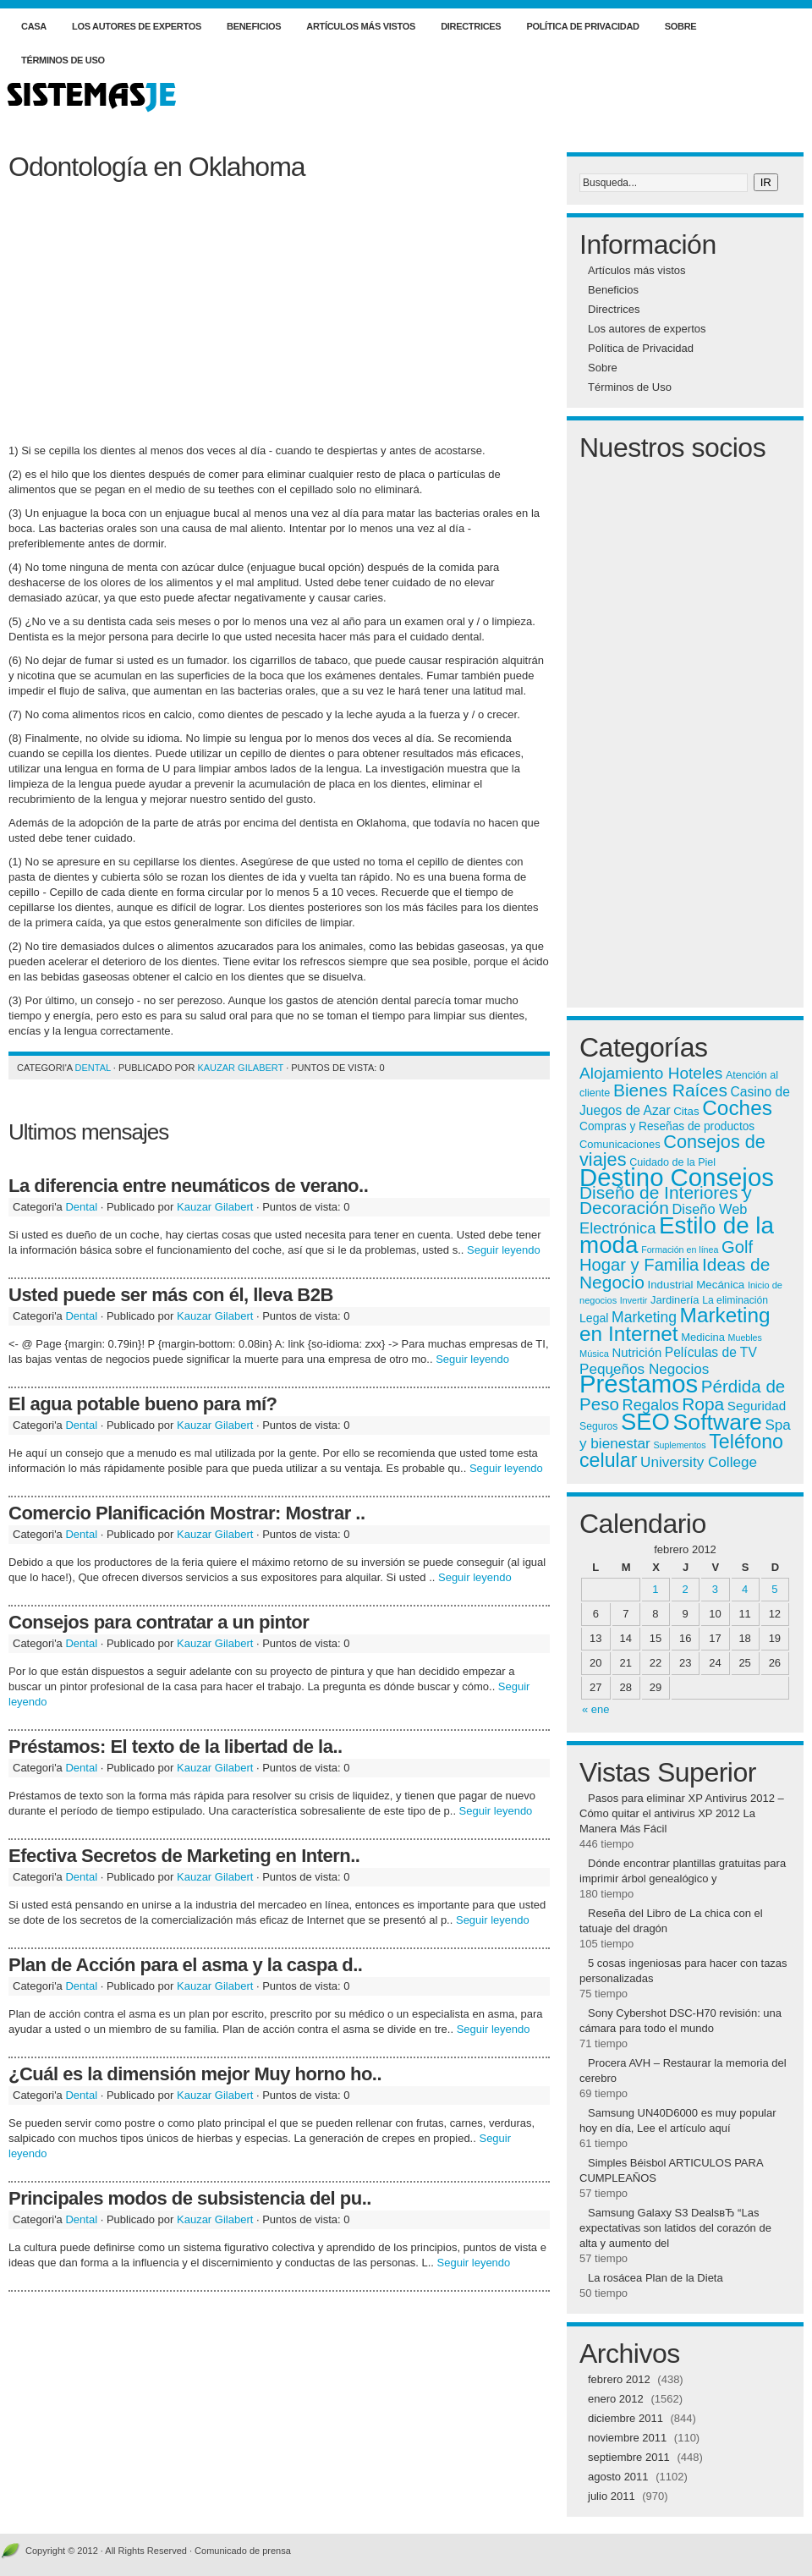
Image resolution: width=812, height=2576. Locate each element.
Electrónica (617, 1228)
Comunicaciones (620, 1144)
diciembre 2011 (625, 2418)
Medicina (703, 1337)
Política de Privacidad (582, 26)
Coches (737, 1107)
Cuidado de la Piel (672, 1162)
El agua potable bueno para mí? (142, 1403)
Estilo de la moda (676, 1235)
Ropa (703, 1404)
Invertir (634, 1300)
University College (698, 1461)
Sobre (681, 26)
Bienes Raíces (670, 1090)
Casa (34, 26)
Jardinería (675, 1299)
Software (717, 1422)
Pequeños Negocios (644, 1368)
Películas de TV (711, 1352)
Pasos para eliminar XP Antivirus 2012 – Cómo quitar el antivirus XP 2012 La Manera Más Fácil (681, 1813)
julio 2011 (611, 2496)
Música (594, 1353)
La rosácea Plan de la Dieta (655, 2277)
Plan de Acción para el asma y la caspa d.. (185, 1964)
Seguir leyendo (503, 1250)
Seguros (598, 1426)
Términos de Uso (63, 60)
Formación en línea (679, 1249)
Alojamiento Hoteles (650, 1073)
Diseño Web (710, 1209)
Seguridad (756, 1405)
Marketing (644, 1317)
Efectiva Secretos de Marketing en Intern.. (183, 1855)
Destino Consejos (676, 1177)
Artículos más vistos (360, 26)
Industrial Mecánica (695, 1284)
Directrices (471, 26)
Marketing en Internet (675, 1324)
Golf (737, 1247)
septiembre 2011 (629, 2457)
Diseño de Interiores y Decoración (665, 1200)
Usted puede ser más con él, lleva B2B (170, 1294)
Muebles (745, 1337)
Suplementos (679, 1445)
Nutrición (637, 1352)
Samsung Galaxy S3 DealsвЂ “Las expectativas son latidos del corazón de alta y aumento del (675, 2227)
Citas (686, 1111)
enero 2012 (616, 2398)
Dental (93, 1068)
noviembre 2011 (627, 2437)
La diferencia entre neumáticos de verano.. (188, 1185)
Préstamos (638, 1384)
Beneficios (254, 26)
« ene (596, 1709)
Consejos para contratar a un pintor (158, 1622)
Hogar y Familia (639, 1264)
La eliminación (735, 1300)
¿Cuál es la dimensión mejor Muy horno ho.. (194, 2073)
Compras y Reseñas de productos (666, 1126)
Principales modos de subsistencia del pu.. (189, 2198)
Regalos (651, 1405)
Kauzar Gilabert (240, 1068)
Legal (593, 1318)
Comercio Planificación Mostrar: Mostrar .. (186, 1513)
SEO (645, 1422)
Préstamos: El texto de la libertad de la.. (175, 1746)
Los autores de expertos (136, 26)
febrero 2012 (619, 2379)
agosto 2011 (618, 2476)
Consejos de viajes (672, 1150)
